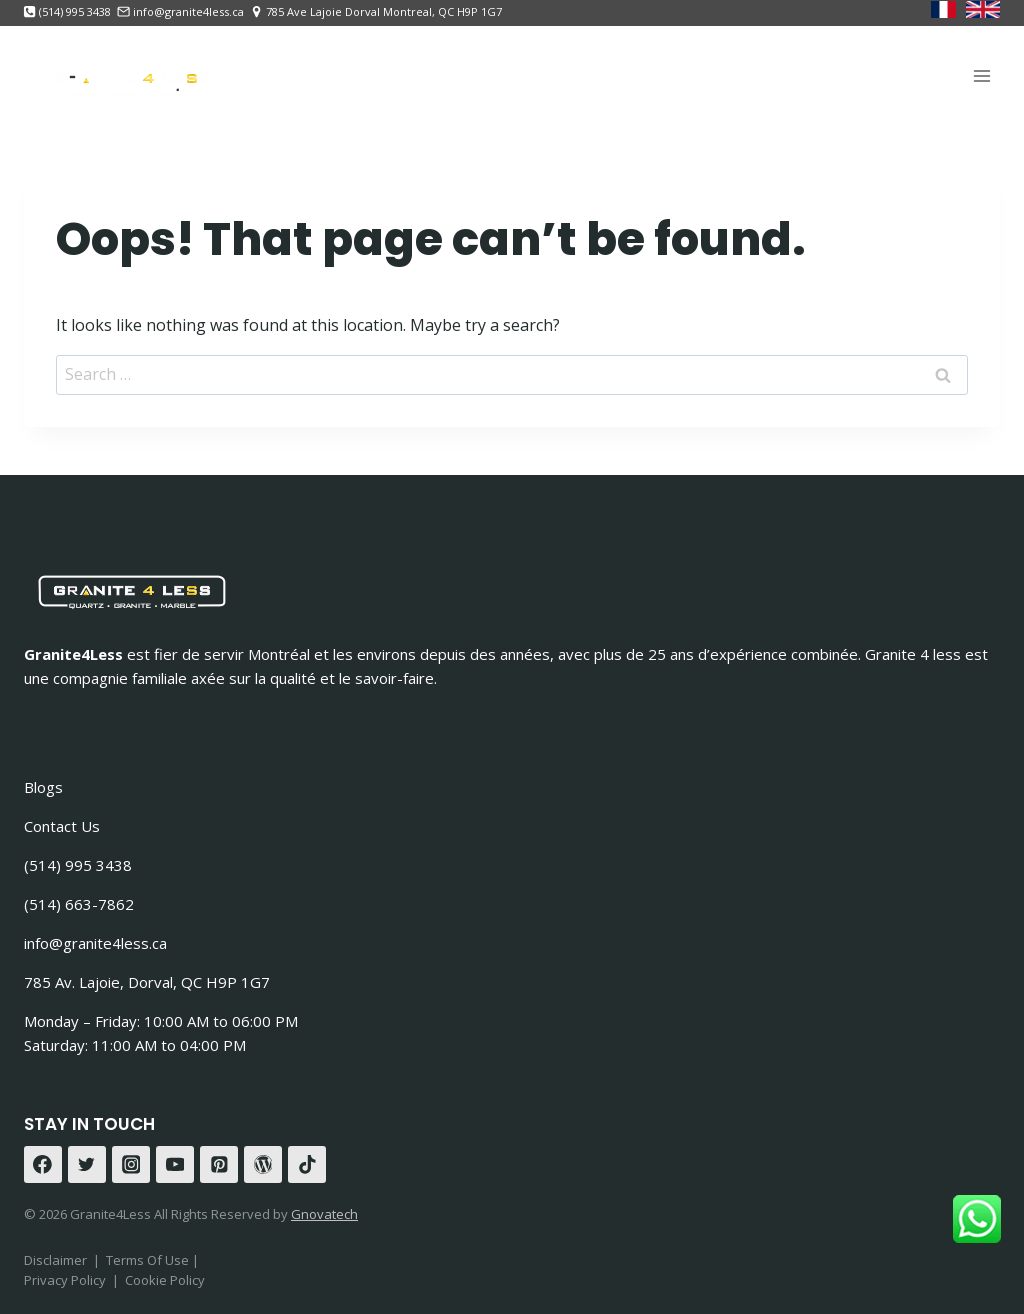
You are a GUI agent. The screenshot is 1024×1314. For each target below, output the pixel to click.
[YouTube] (175, 1165)
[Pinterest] (219, 1165)
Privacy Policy (65, 1280)
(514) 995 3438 (78, 865)
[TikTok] (307, 1165)
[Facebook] (43, 1165)
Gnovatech (324, 1214)
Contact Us (62, 826)
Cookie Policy (165, 1280)
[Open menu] (981, 75)
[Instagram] (131, 1165)
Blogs (43, 787)
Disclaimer (55, 1260)
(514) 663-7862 (79, 904)
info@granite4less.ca (95, 943)
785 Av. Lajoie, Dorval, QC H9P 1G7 (147, 982)
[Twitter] (87, 1165)
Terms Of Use (149, 1260)
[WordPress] (263, 1165)
